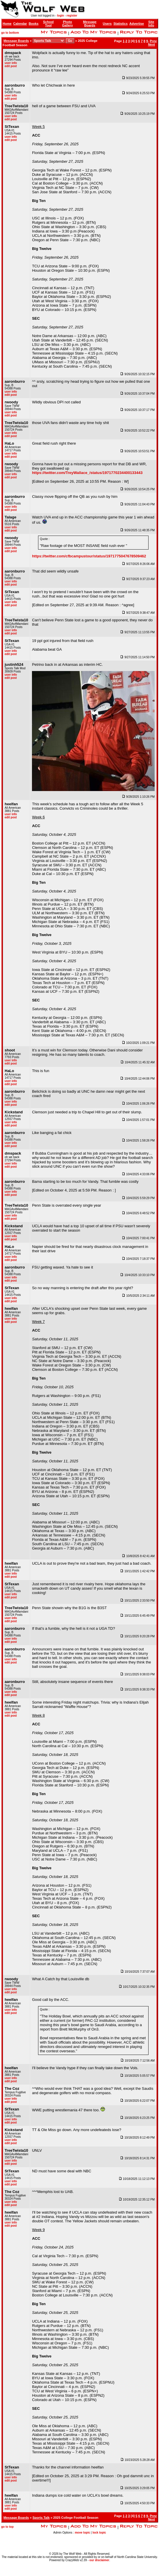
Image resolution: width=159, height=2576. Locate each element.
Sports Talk (41, 2517)
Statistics (120, 23)
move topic (82, 2532)
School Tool (48, 23)
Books (34, 23)
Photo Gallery (67, 23)
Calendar (20, 23)
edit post (11, 66)
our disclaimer (99, 2560)
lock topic (99, 2532)
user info (11, 63)
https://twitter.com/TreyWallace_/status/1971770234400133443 (87, 473)
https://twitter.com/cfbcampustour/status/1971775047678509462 (89, 556)
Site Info (151, 23)
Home (7, 23)
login (60, 15)
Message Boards (89, 23)
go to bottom (10, 32)
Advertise (136, 23)
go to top (7, 2526)
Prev (153, 41)
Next (151, 44)
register (72, 15)
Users (107, 23)
